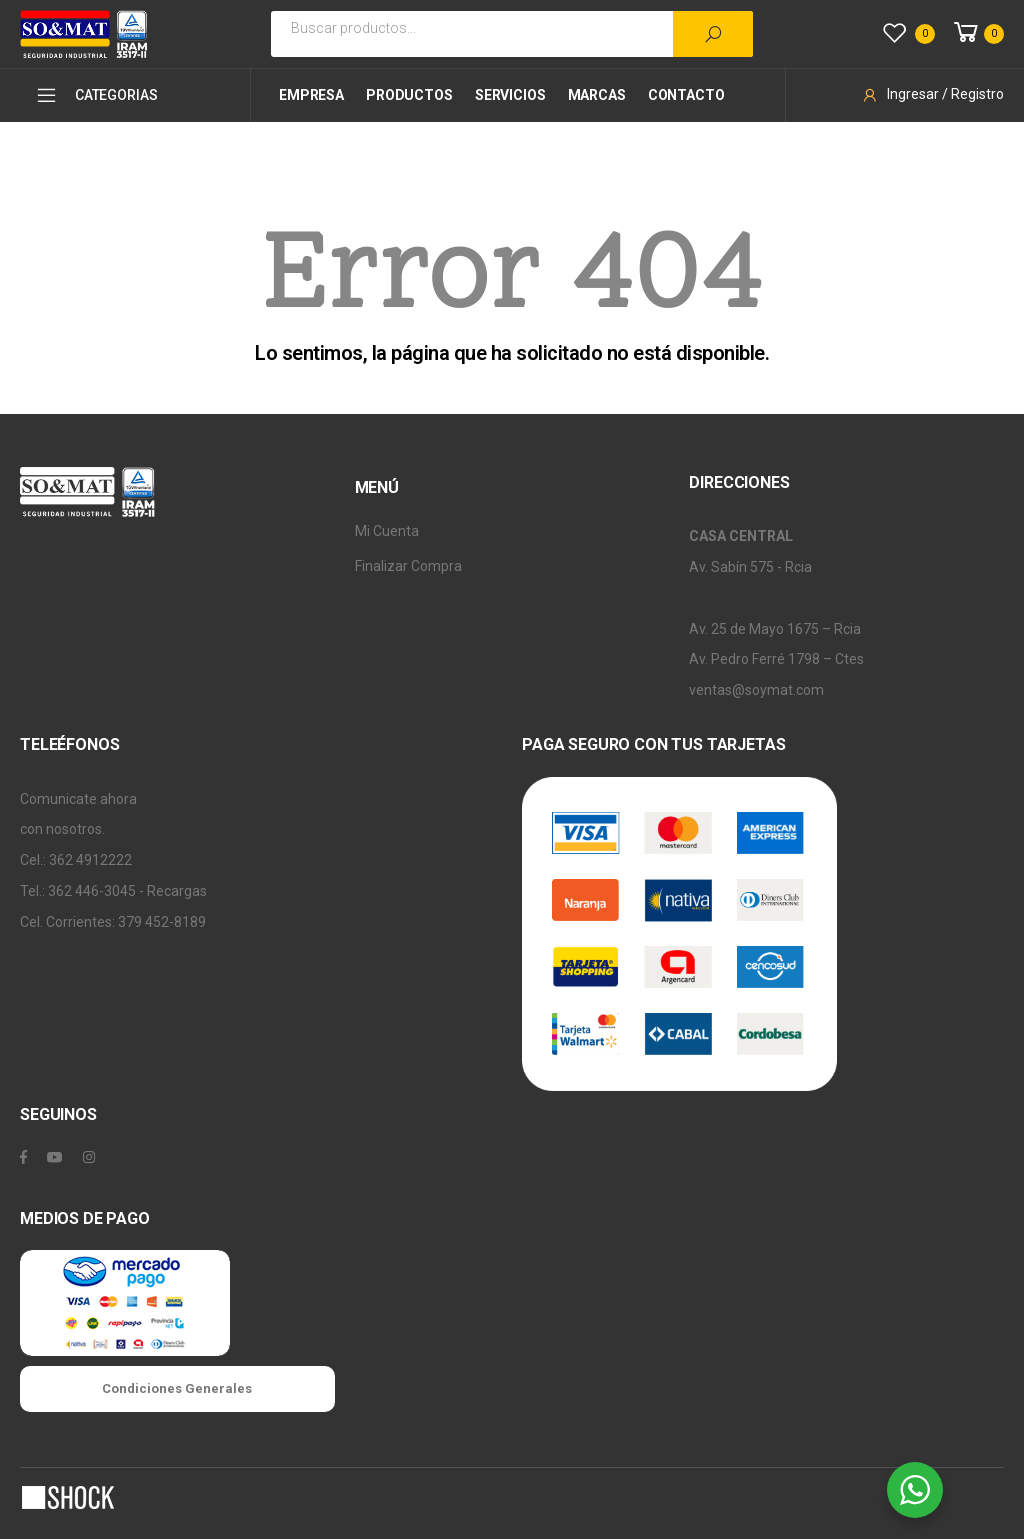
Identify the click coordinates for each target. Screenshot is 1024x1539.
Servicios (510, 95)
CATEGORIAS (96, 95)
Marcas (597, 95)
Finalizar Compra (408, 566)
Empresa (311, 95)
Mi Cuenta (387, 531)
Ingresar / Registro (932, 94)
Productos (409, 95)
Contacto (686, 95)
